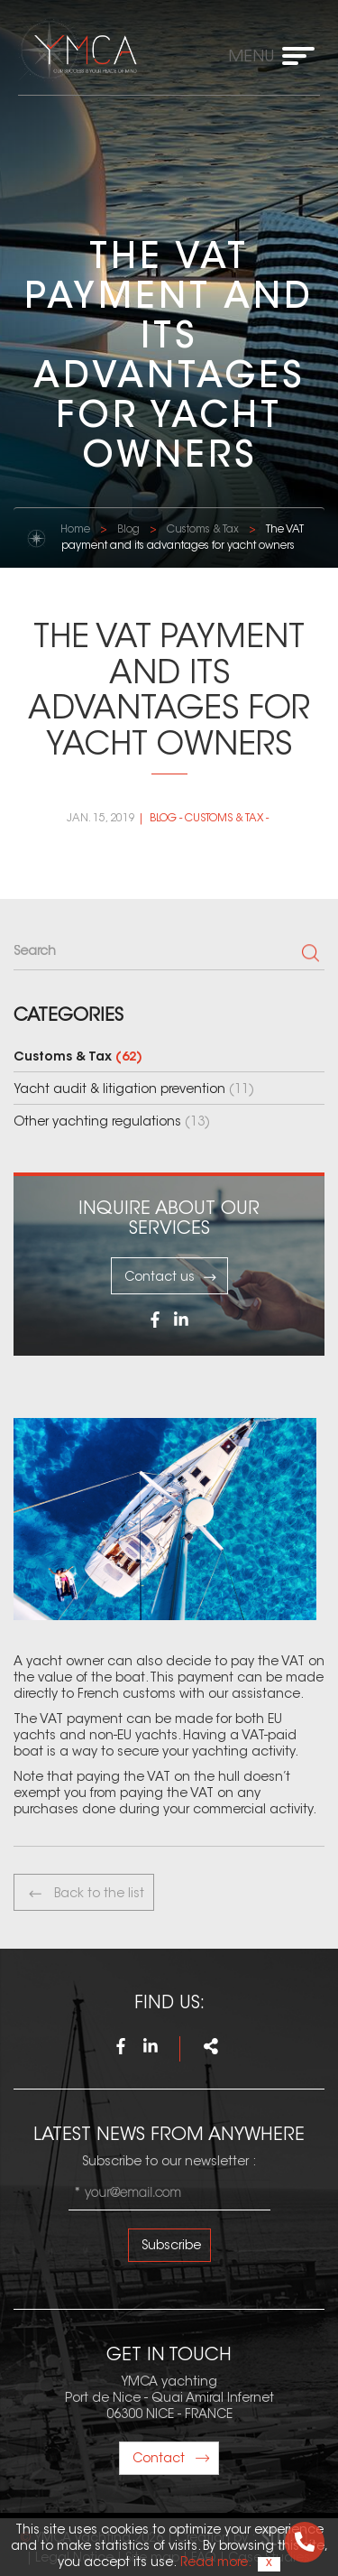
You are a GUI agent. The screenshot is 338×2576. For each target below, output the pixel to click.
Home (75, 529)
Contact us (171, 1277)
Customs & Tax (203, 529)
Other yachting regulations (112, 1123)
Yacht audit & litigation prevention (134, 1090)
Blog (128, 529)
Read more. (215, 2563)
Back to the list (85, 1894)
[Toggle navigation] (276, 56)
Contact (170, 2459)
